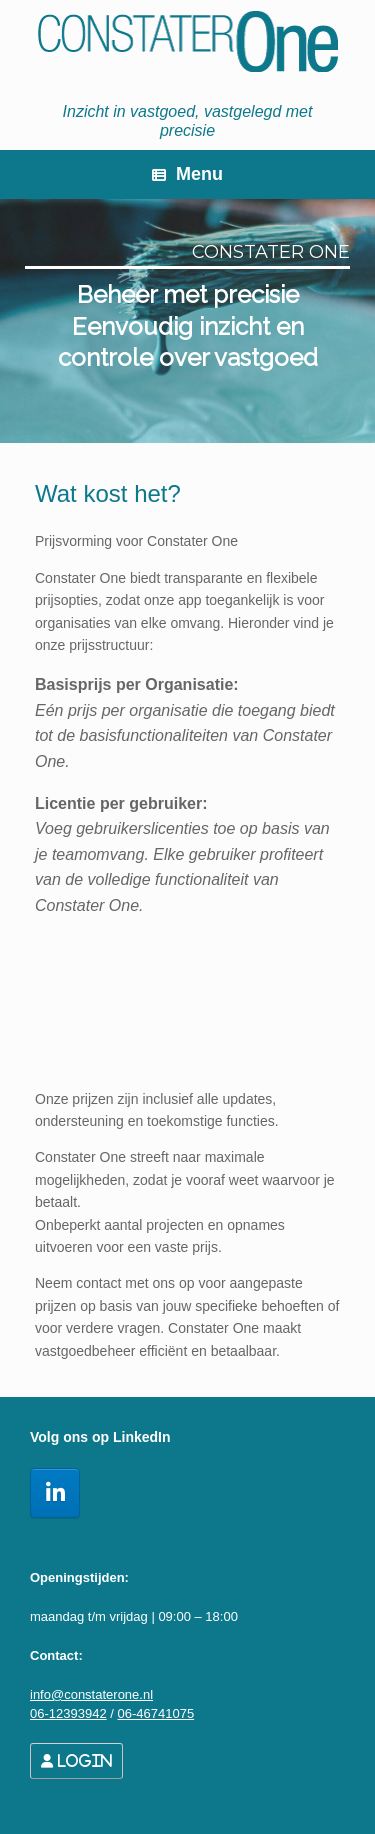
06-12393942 (68, 1713)
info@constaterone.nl (91, 1694)
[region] (187, 321)
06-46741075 (155, 1713)
